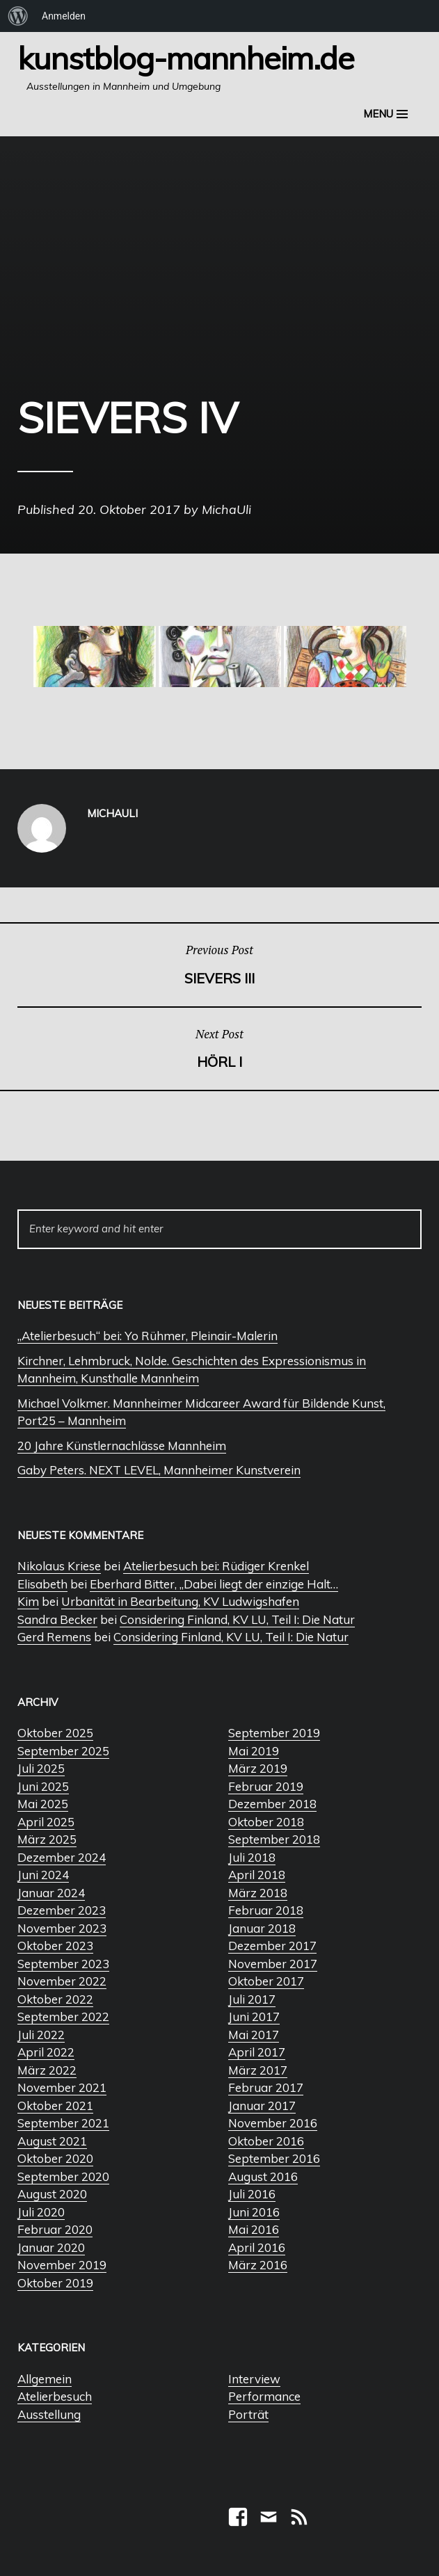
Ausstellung (49, 2414)
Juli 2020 (41, 2212)
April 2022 (45, 2052)
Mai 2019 (253, 1751)
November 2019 (61, 2264)
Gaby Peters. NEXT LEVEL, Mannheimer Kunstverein (159, 1470)
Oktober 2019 (55, 2283)
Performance (264, 2396)
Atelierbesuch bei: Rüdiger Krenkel (216, 1566)
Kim (28, 1601)
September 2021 (63, 2123)
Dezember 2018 (272, 1803)
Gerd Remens (54, 1636)
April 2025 (45, 1821)
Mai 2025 (42, 1803)
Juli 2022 (41, 2034)
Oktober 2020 (55, 2158)
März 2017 (257, 2070)
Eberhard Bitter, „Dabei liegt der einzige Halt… (214, 1584)
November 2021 (61, 2087)
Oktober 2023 (55, 1945)
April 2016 (256, 2247)
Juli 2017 (252, 1999)
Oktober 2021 (55, 2105)
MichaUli (226, 509)
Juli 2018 (252, 1857)
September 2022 (63, 2016)
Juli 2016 (252, 2194)
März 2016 (257, 2264)
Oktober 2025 (55, 1732)
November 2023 (61, 1928)
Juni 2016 (254, 2212)
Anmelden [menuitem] (64, 16)
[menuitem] (18, 16)
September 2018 (274, 1839)
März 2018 (257, 1892)
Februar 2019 (265, 1786)
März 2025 (47, 1839)
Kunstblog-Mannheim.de (185, 57)
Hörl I (219, 1048)
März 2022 (47, 2070)
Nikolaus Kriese (59, 1566)
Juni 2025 (43, 1786)
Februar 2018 (265, 1910)
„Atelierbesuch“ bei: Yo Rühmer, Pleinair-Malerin (147, 1335)
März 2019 (257, 1768)
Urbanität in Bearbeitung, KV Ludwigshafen (180, 1601)
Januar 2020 (51, 2247)
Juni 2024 (43, 1874)
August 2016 (263, 2176)
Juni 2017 (254, 2016)
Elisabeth (42, 1584)
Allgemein (44, 2379)
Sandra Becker (57, 1619)
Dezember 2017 (272, 1945)
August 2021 (52, 2141)
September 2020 (63, 2176)
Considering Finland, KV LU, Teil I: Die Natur (237, 1619)
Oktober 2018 (266, 1821)
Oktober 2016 (266, 2141)
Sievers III (219, 964)
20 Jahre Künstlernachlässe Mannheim (121, 1445)
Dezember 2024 (61, 1857)
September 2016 (274, 2158)
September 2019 (274, 1732)
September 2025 (63, 1751)
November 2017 (272, 1963)
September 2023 (63, 1963)
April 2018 (256, 1874)
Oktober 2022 (55, 1999)
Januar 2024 (51, 1892)
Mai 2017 (253, 2034)
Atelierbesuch (54, 2396)
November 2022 (61, 1981)
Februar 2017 (265, 2087)
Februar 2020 (55, 2229)
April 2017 (256, 2052)
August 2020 (52, 2194)
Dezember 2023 (61, 1910)
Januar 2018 (262, 1928)
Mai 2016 (253, 2229)
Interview (254, 2379)
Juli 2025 (41, 1768)
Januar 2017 (262, 2105)
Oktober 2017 (266, 1981)
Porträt (248, 2414)
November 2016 (272, 2123)
